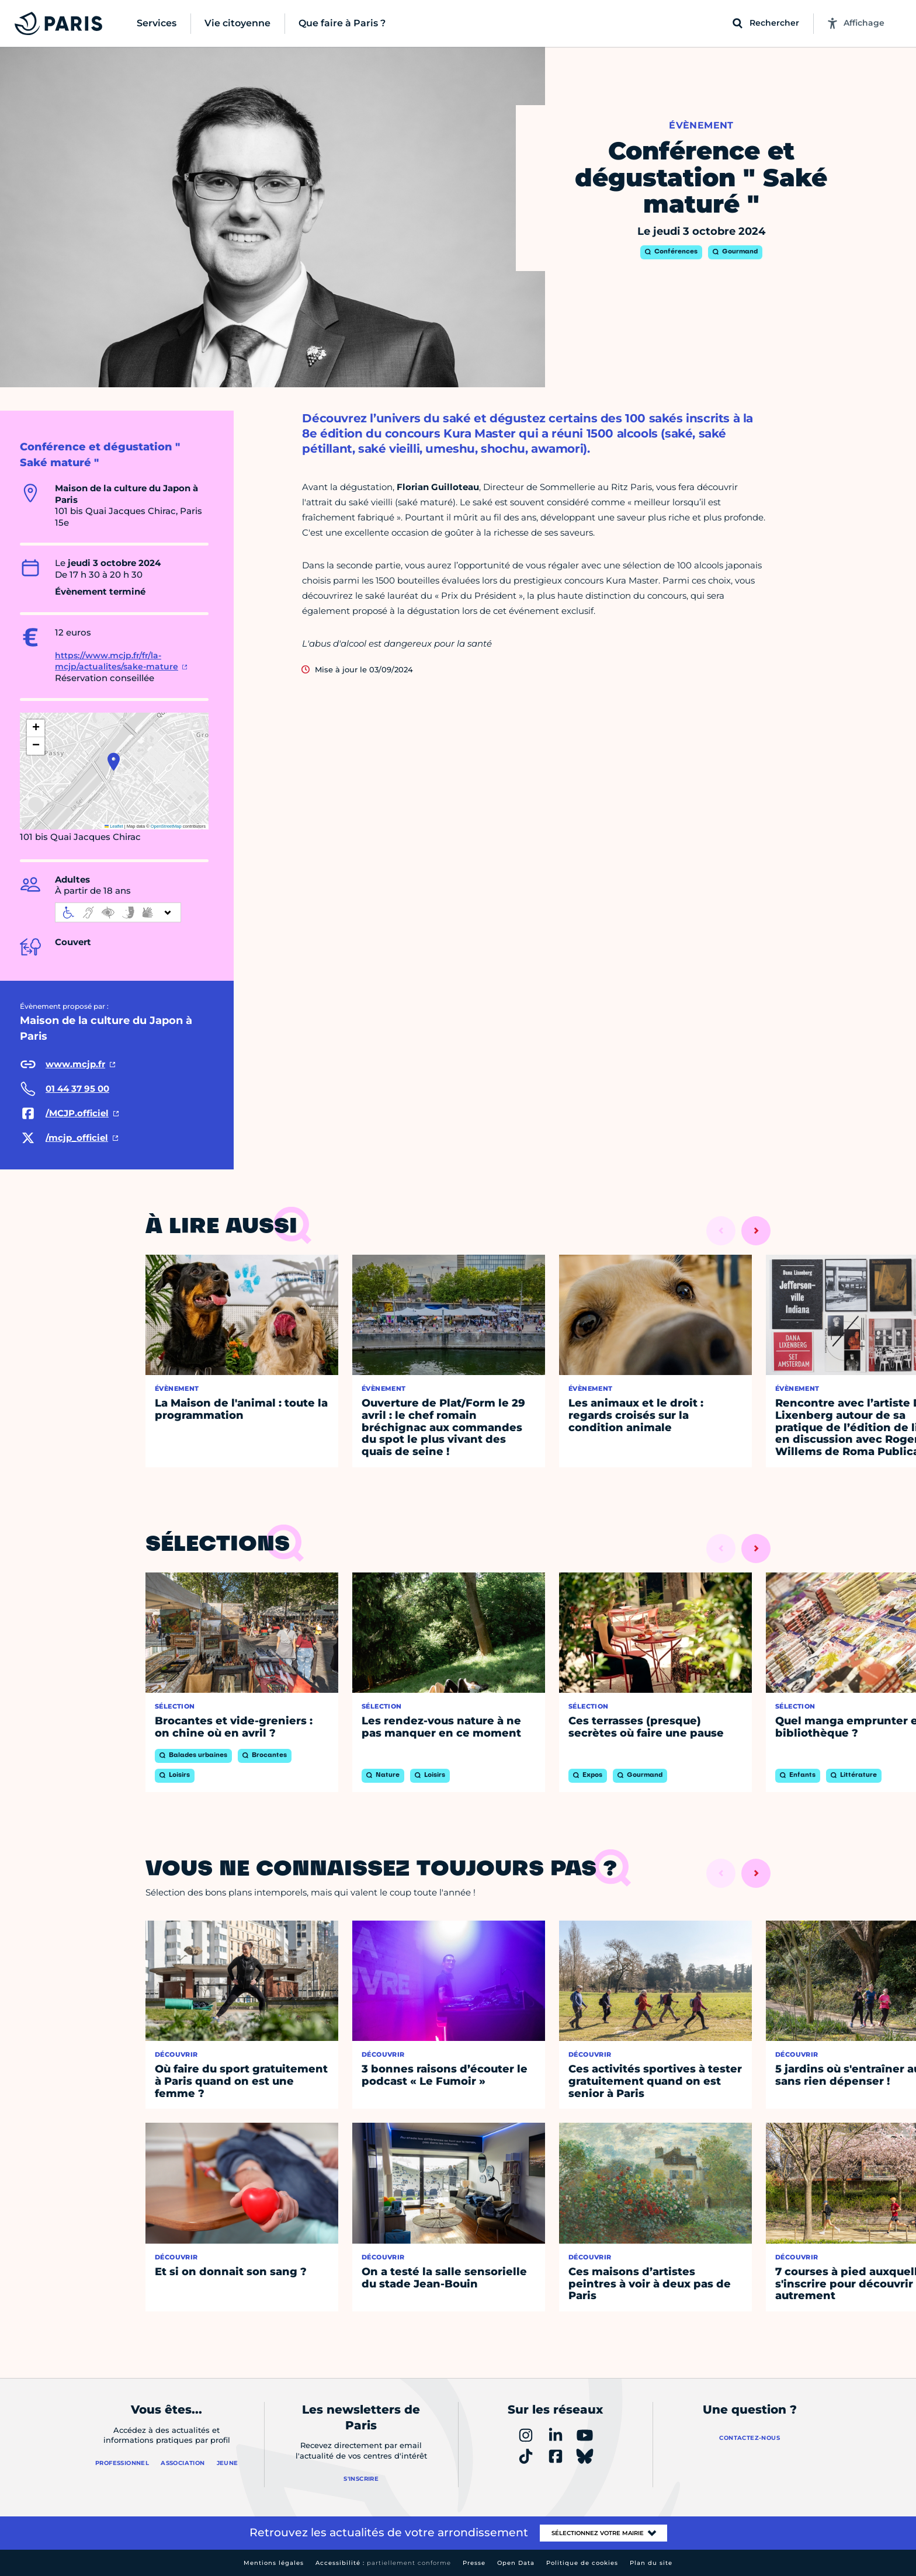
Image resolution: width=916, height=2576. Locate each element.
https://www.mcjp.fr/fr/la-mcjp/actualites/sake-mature (116, 661)
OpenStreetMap (166, 826)
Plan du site (651, 2563)
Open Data (516, 2563)
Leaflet (114, 826)
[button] (113, 761)
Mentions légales (274, 2563)
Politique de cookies (582, 2563)
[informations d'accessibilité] (118, 912)
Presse (474, 2563)
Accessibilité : (383, 2563)
